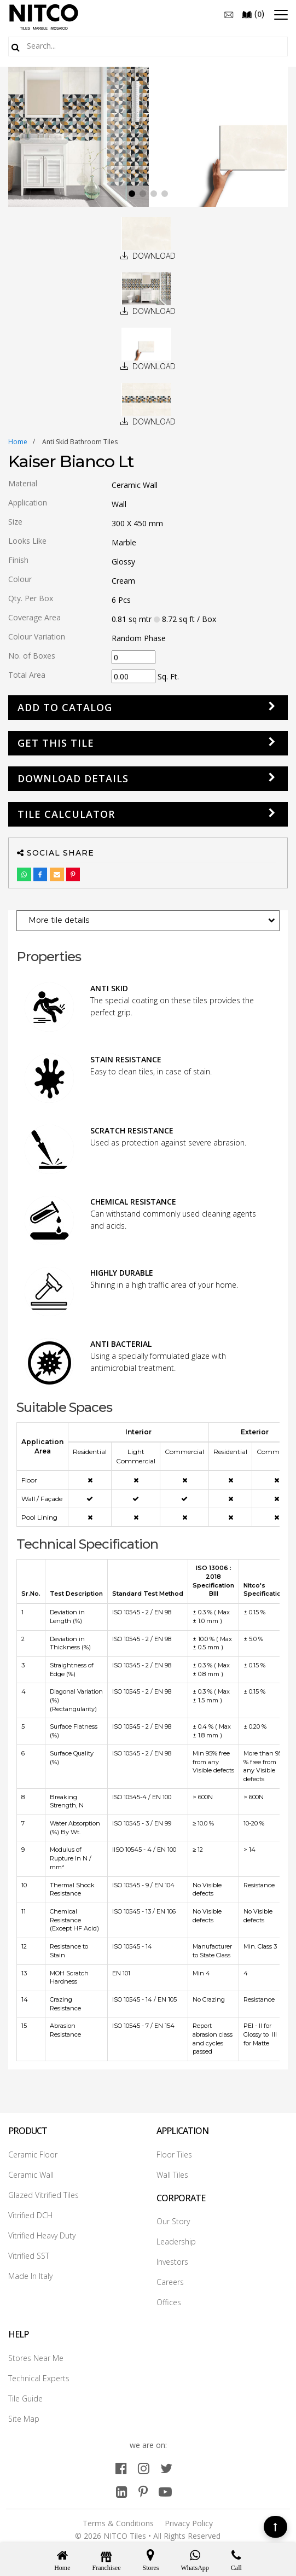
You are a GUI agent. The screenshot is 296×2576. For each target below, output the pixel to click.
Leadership (176, 2241)
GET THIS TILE (56, 742)
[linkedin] (121, 2491)
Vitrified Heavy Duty (42, 2235)
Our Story (173, 2221)
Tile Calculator (66, 814)
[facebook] (121, 2468)
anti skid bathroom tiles (80, 441)
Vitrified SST (28, 2256)
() (252, 14)
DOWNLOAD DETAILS (73, 778)
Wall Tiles (172, 2175)
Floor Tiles (174, 2154)
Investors (172, 2262)
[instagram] (143, 2468)
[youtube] (165, 2491)
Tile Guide (25, 2398)
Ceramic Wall (31, 2175)
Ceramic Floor (32, 2154)
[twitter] (166, 2468)
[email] (228, 14)
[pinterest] (143, 2491)
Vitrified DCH (30, 2215)
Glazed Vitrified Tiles (43, 2195)
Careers (170, 2282)
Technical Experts (38, 2378)
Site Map (23, 2419)
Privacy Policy (189, 2523)
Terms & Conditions (118, 2523)
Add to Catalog (65, 707)
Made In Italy (30, 2276)
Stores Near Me (35, 2358)
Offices (168, 2302)
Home (17, 441)
